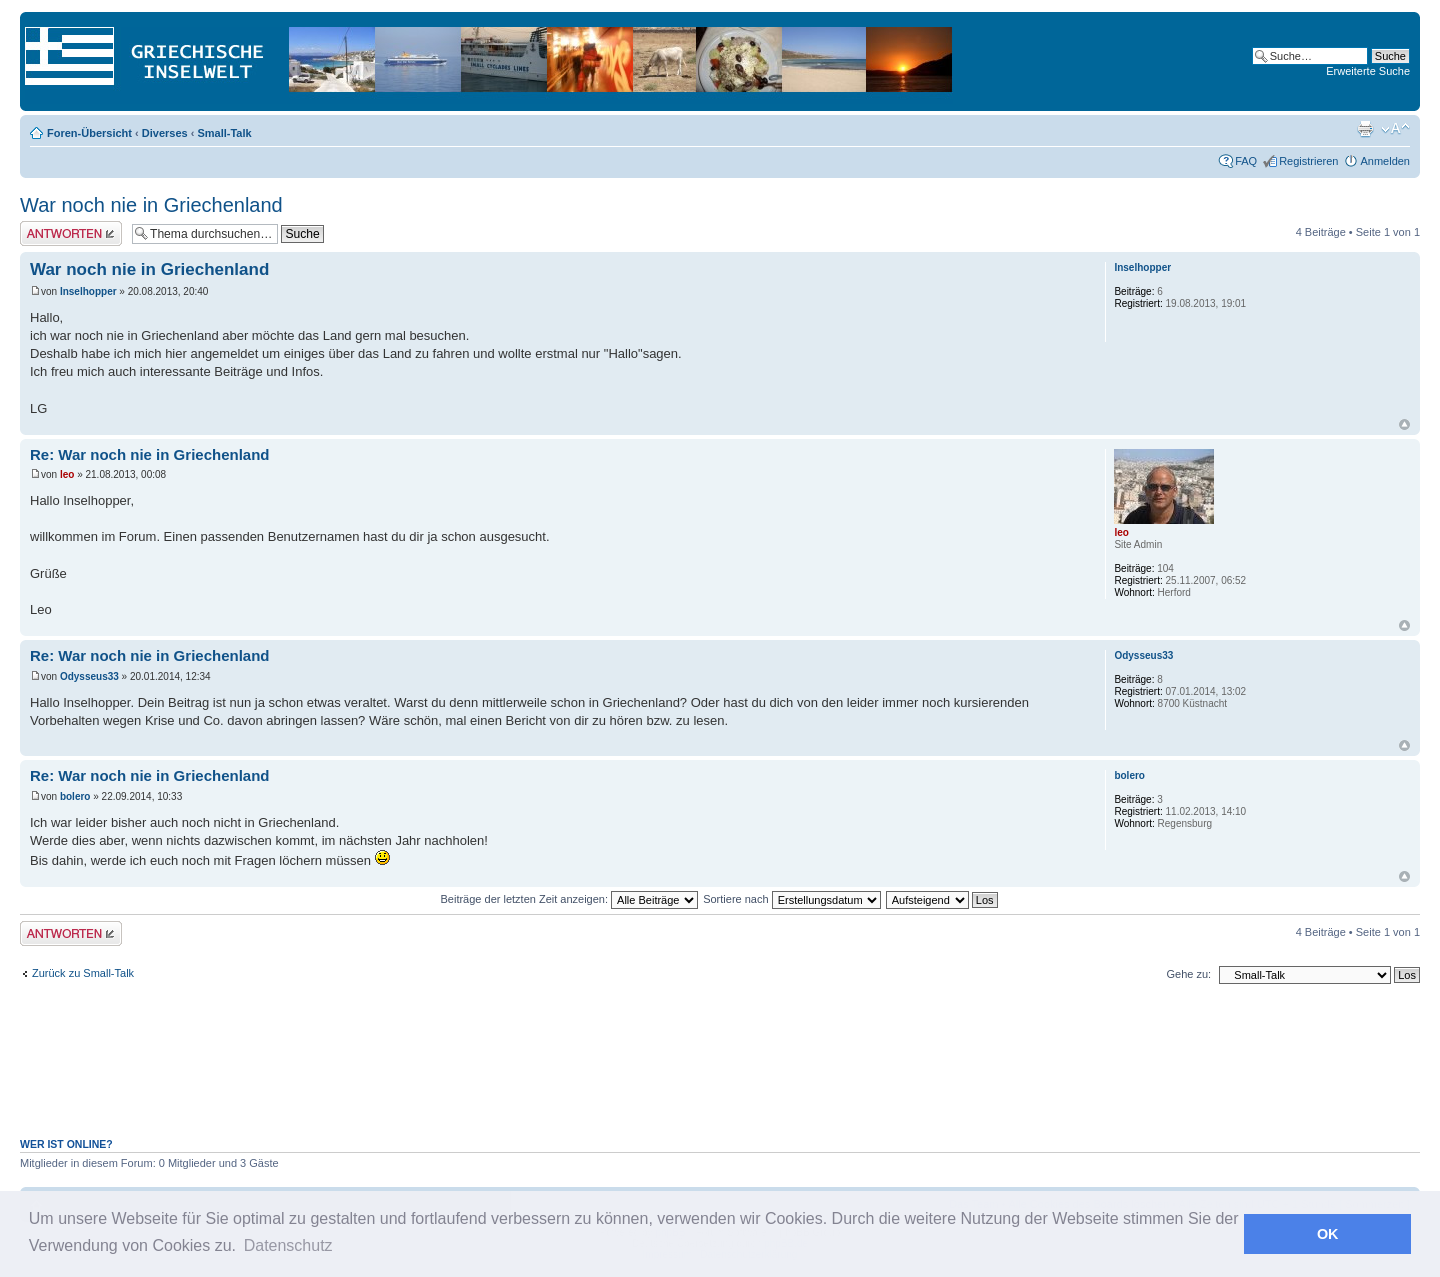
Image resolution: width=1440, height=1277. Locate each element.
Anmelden (1385, 161)
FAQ (1246, 161)
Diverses (165, 133)
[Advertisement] (720, 1071)
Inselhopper (88, 291)
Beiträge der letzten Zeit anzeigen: (569, 899)
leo (67, 474)
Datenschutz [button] (288, 1245)
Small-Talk (224, 133)
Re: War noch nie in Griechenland (149, 454)
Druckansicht (1365, 129)
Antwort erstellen (71, 233)
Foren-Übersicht (89, 133)
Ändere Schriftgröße (1395, 129)
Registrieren (1308, 161)
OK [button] (1328, 1234)
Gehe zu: (1188, 974)
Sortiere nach (791, 899)
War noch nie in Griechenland (151, 205)
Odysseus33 (89, 676)
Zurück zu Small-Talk (83, 973)
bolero (75, 796)
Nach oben (1404, 424)
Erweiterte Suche (1368, 71)
